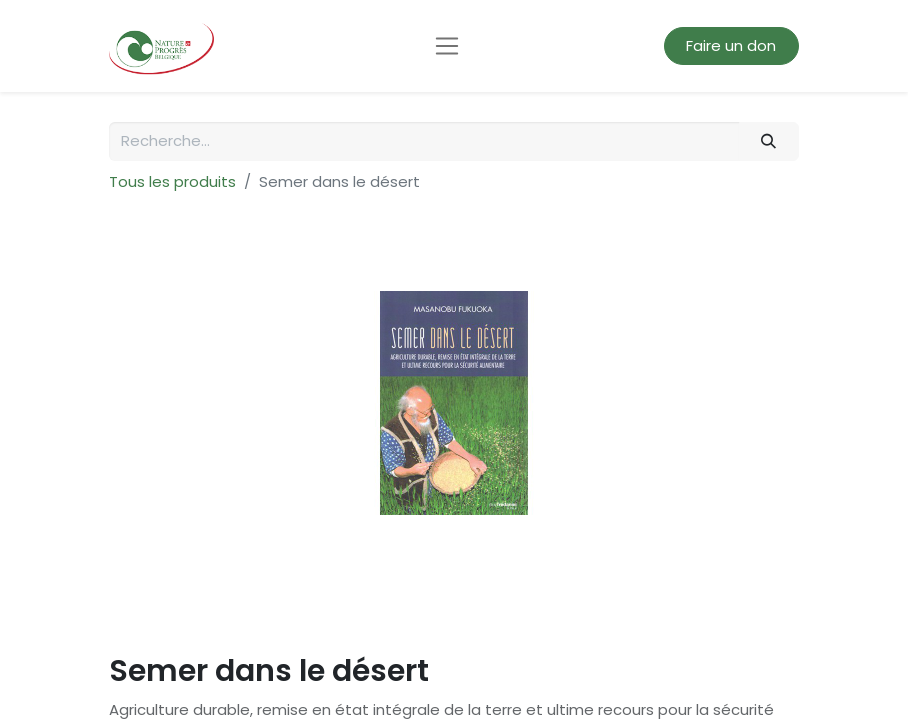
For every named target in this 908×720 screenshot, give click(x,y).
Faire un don (731, 45)
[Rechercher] (769, 141)
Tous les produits (172, 181)
